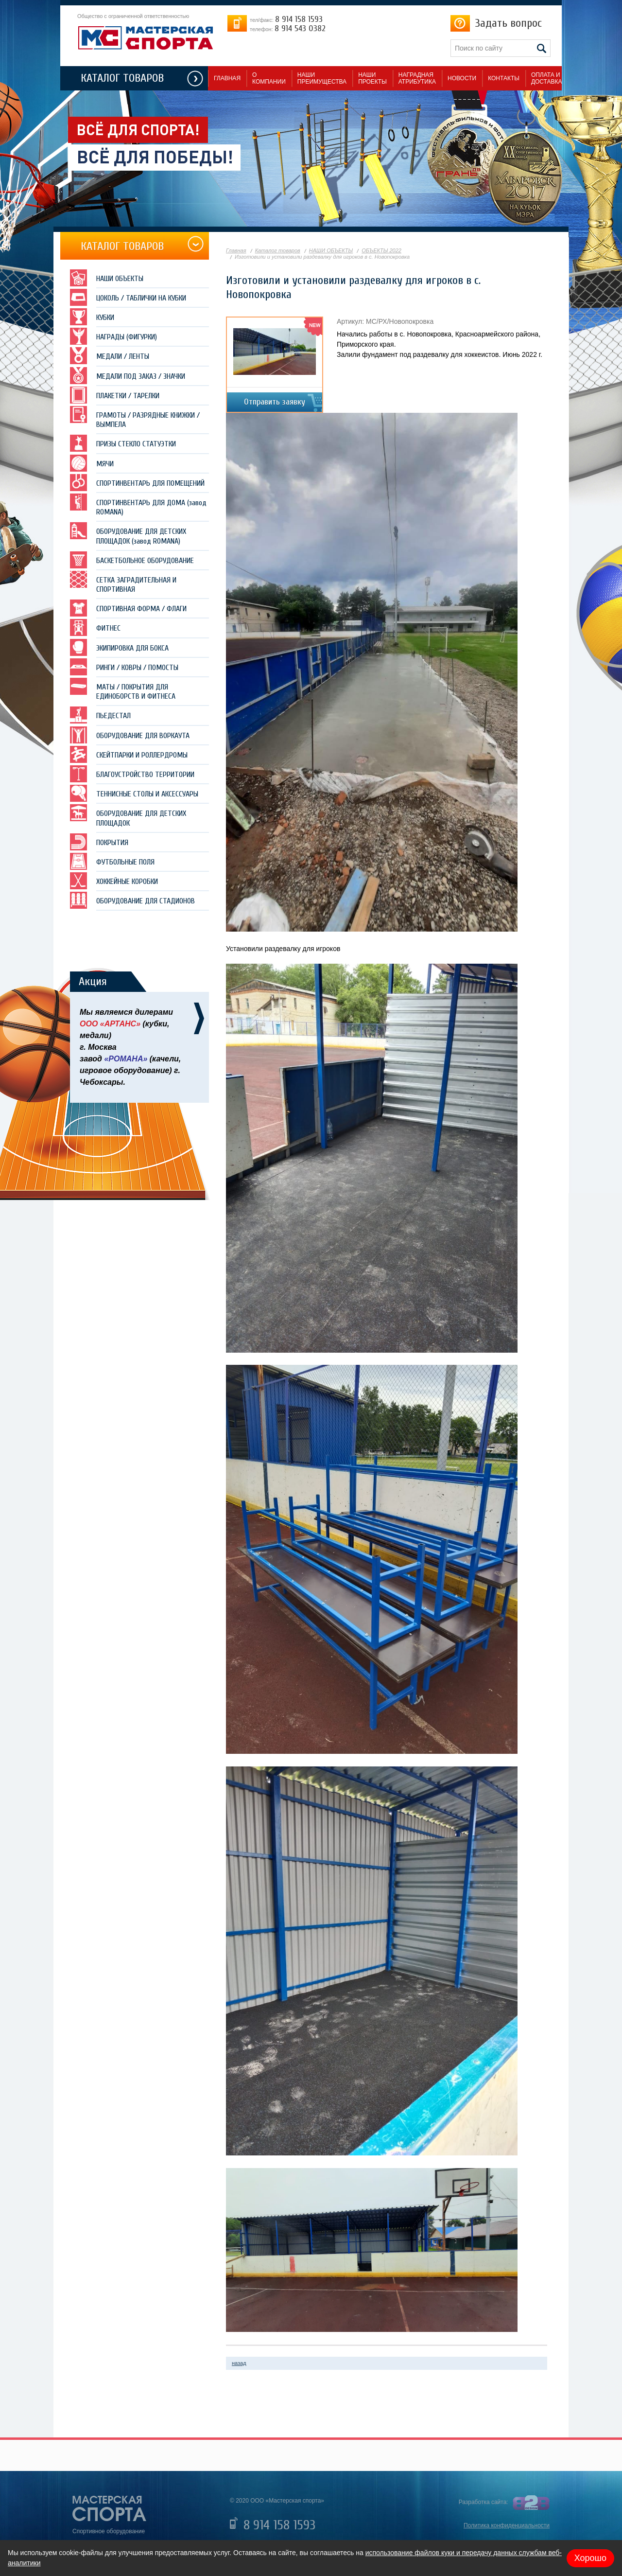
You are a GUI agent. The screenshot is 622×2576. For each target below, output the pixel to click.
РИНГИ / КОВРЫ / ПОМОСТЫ (124, 666)
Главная (236, 250)
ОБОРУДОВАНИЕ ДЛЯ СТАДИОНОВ (132, 900)
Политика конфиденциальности (507, 2525)
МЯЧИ (92, 463)
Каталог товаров (277, 250)
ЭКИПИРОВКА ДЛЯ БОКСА (119, 647)
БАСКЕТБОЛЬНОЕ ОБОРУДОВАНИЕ (132, 559)
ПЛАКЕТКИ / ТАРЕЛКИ (114, 395)
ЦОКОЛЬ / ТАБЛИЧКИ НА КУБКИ (128, 297)
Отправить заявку (274, 402)
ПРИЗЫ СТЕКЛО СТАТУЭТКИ (123, 443)
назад (239, 2363)
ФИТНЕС (95, 627)
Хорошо (590, 2558)
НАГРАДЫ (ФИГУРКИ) (113, 336)
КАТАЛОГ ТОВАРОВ (122, 78)
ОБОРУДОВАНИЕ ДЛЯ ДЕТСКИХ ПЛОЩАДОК (128, 815)
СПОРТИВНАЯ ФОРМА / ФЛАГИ (128, 608)
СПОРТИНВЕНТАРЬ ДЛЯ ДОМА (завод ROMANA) (138, 505)
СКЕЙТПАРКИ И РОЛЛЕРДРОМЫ (129, 754)
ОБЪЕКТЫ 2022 (381, 250)
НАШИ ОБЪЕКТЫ (106, 277)
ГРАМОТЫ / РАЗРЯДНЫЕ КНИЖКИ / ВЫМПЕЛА (135, 417)
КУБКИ (92, 316)
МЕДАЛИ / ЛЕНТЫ (109, 355)
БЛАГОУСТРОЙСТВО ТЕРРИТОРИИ (132, 773)
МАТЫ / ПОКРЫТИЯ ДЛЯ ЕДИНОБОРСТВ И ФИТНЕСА (122, 689)
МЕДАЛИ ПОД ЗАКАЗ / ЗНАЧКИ (127, 375)
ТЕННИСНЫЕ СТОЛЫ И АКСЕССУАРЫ (134, 793)
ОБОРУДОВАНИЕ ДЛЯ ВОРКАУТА (130, 734)
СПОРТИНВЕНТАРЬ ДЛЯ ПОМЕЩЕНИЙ (137, 482)
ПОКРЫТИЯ (99, 841)
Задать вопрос (508, 23)
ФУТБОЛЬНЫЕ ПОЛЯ (112, 861)
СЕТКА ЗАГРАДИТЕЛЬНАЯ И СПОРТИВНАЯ (123, 582)
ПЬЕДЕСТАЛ (100, 714)
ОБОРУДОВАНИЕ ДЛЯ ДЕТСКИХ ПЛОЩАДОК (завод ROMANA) (128, 533)
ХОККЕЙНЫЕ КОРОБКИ (114, 880)
